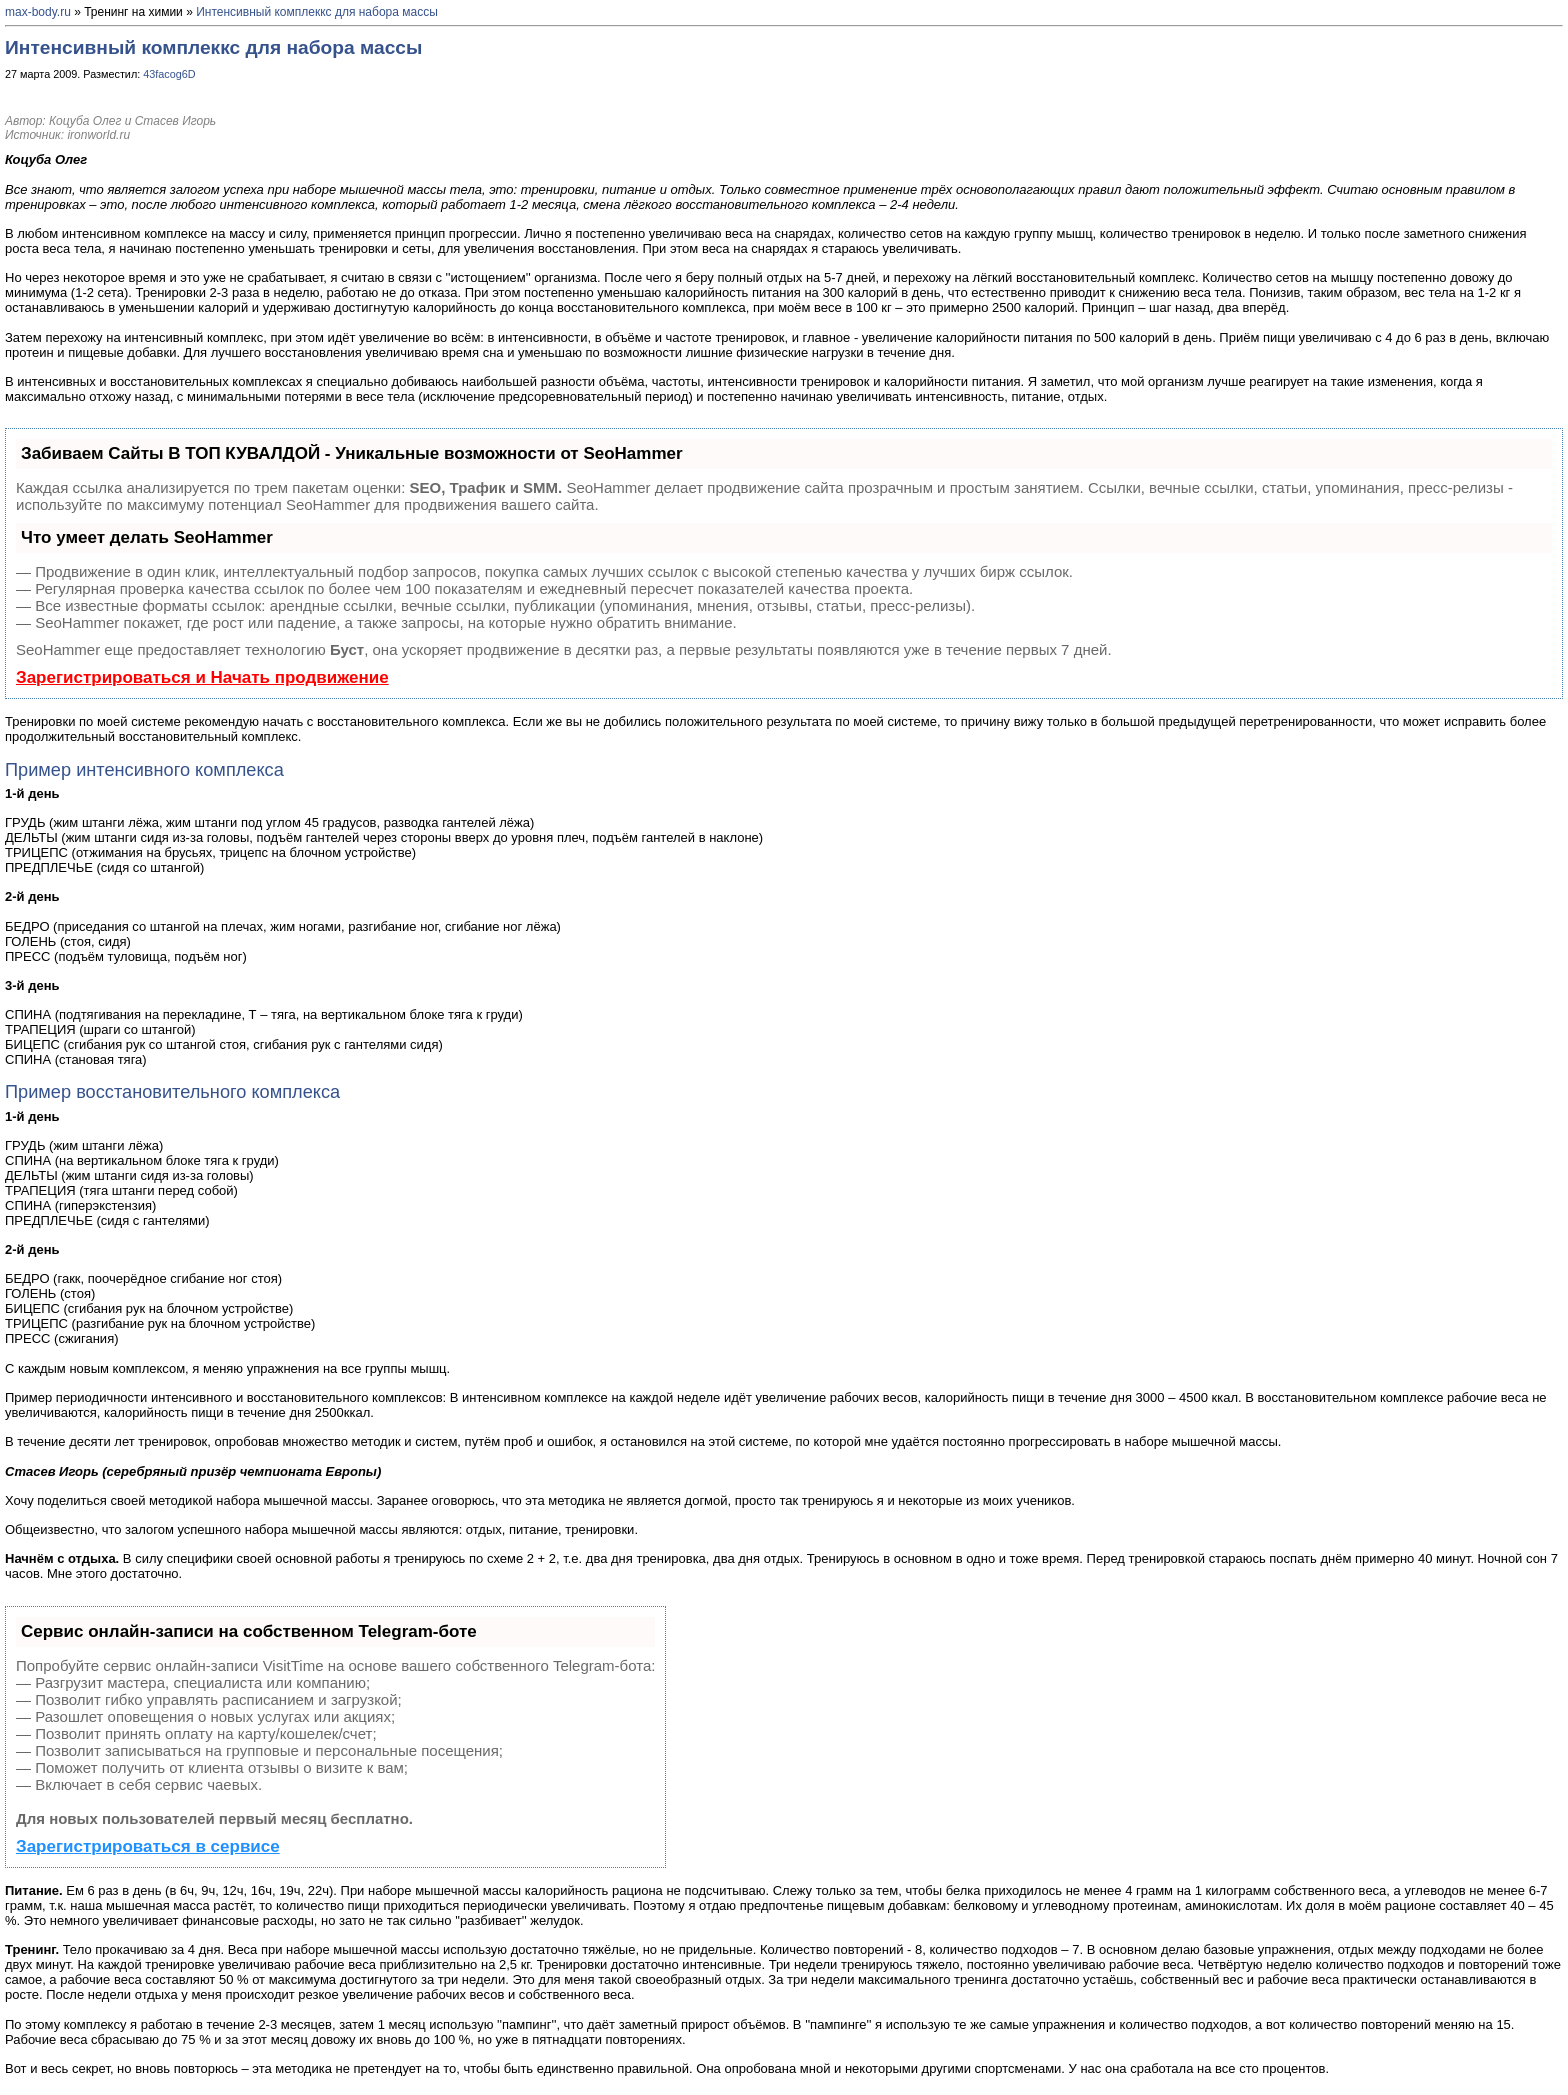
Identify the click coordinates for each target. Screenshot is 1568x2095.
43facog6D (169, 74)
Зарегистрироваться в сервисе (148, 1846)
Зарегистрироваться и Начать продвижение (202, 677)
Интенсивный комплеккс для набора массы (317, 12)
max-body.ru (38, 12)
